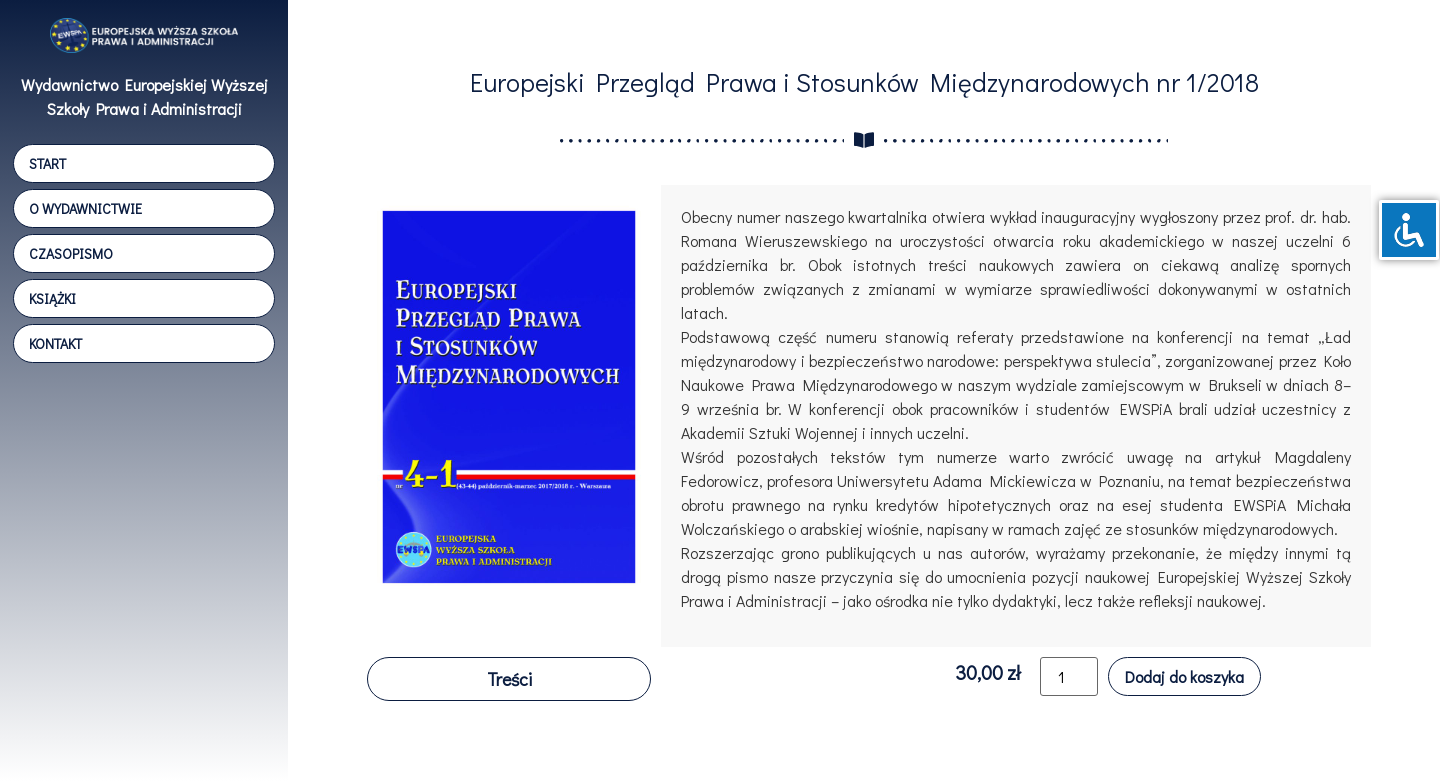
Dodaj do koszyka (1184, 676)
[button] (509, 679)
